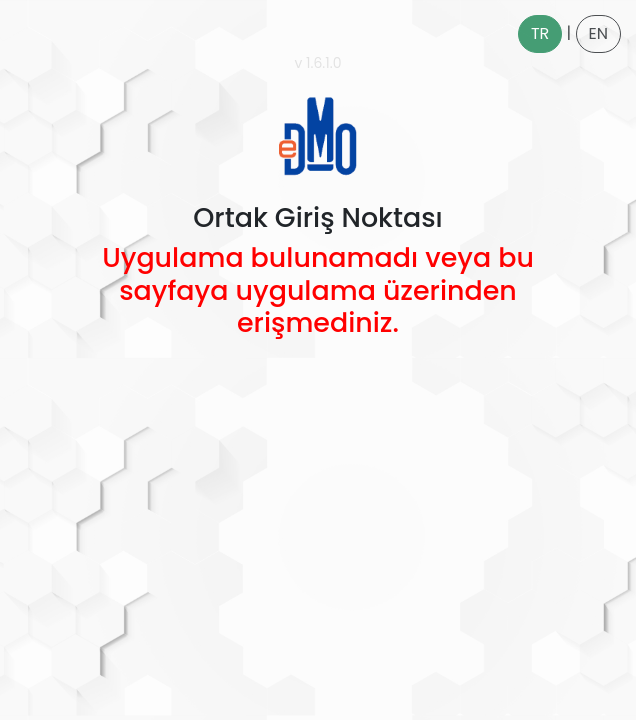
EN (598, 33)
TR (540, 33)
